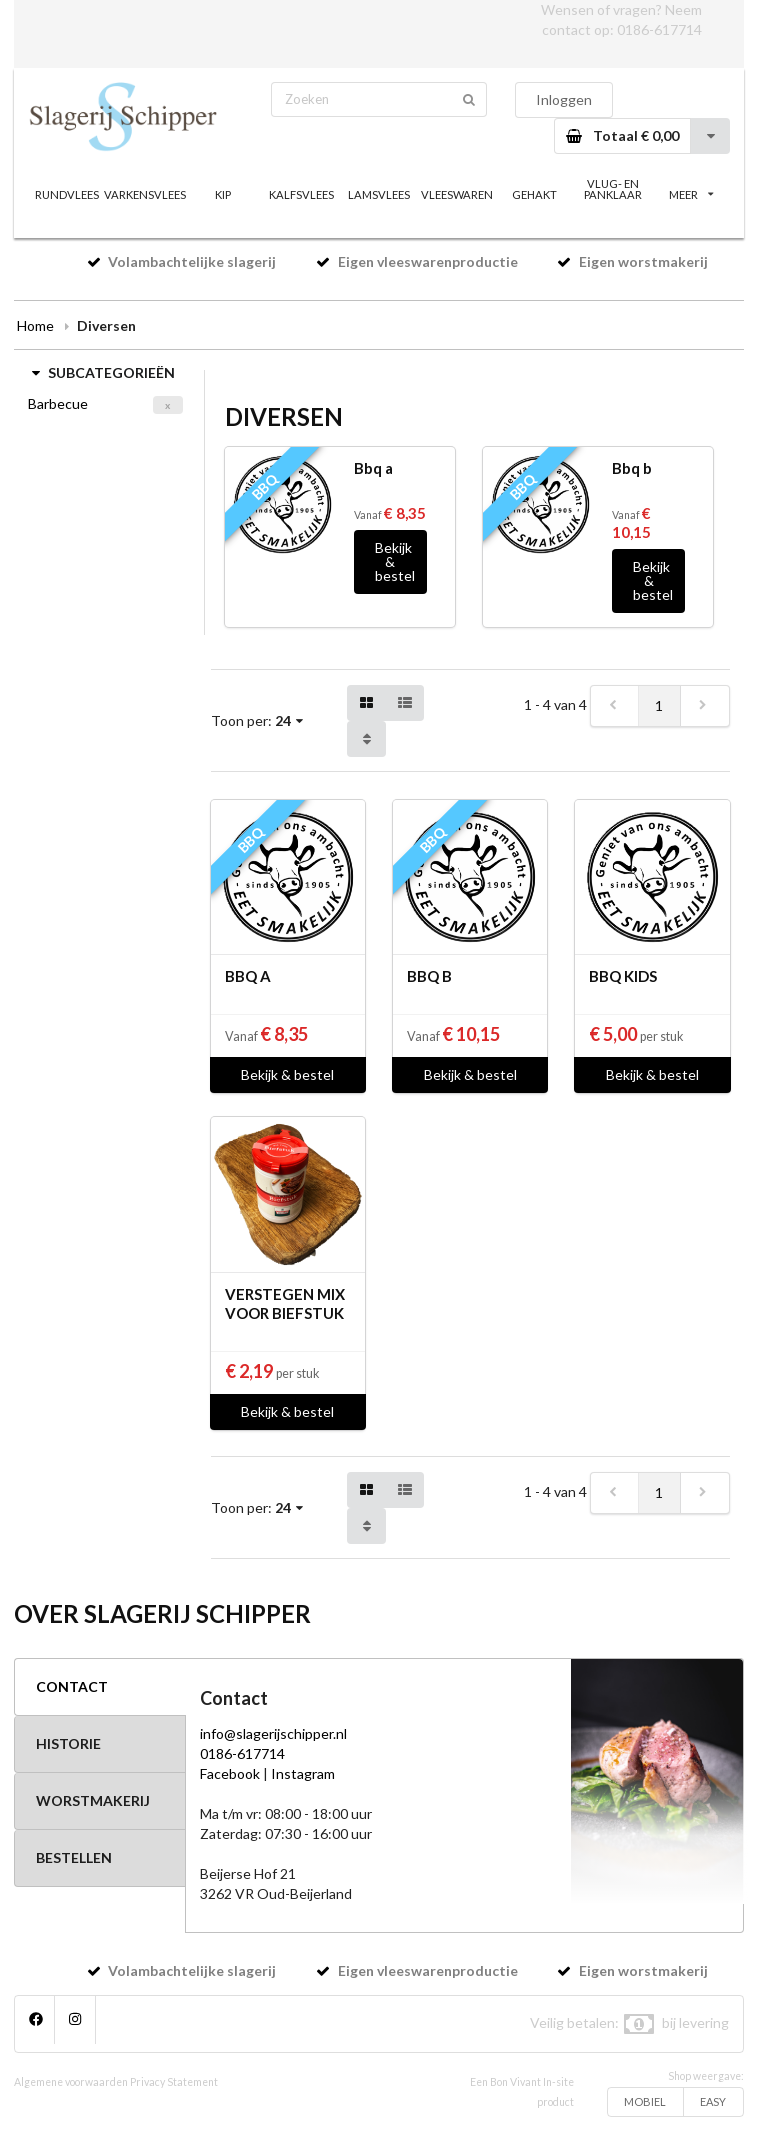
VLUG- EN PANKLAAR (613, 189)
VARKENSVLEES (145, 194)
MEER (691, 194)
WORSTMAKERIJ (93, 1800)
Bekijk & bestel (395, 561)
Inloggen (564, 99)
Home (35, 325)
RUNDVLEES (67, 194)
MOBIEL (645, 2101)
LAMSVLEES (379, 194)
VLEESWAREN (457, 194)
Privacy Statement (174, 2082)
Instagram (303, 1773)
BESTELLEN (74, 1857)
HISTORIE (68, 1743)
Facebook (230, 1773)
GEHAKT (534, 194)
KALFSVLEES (301, 194)
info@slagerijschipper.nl (273, 1733)
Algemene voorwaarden (71, 2082)
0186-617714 (659, 29)
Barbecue (58, 403)
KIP (223, 194)
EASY (713, 2101)
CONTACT (72, 1686)
